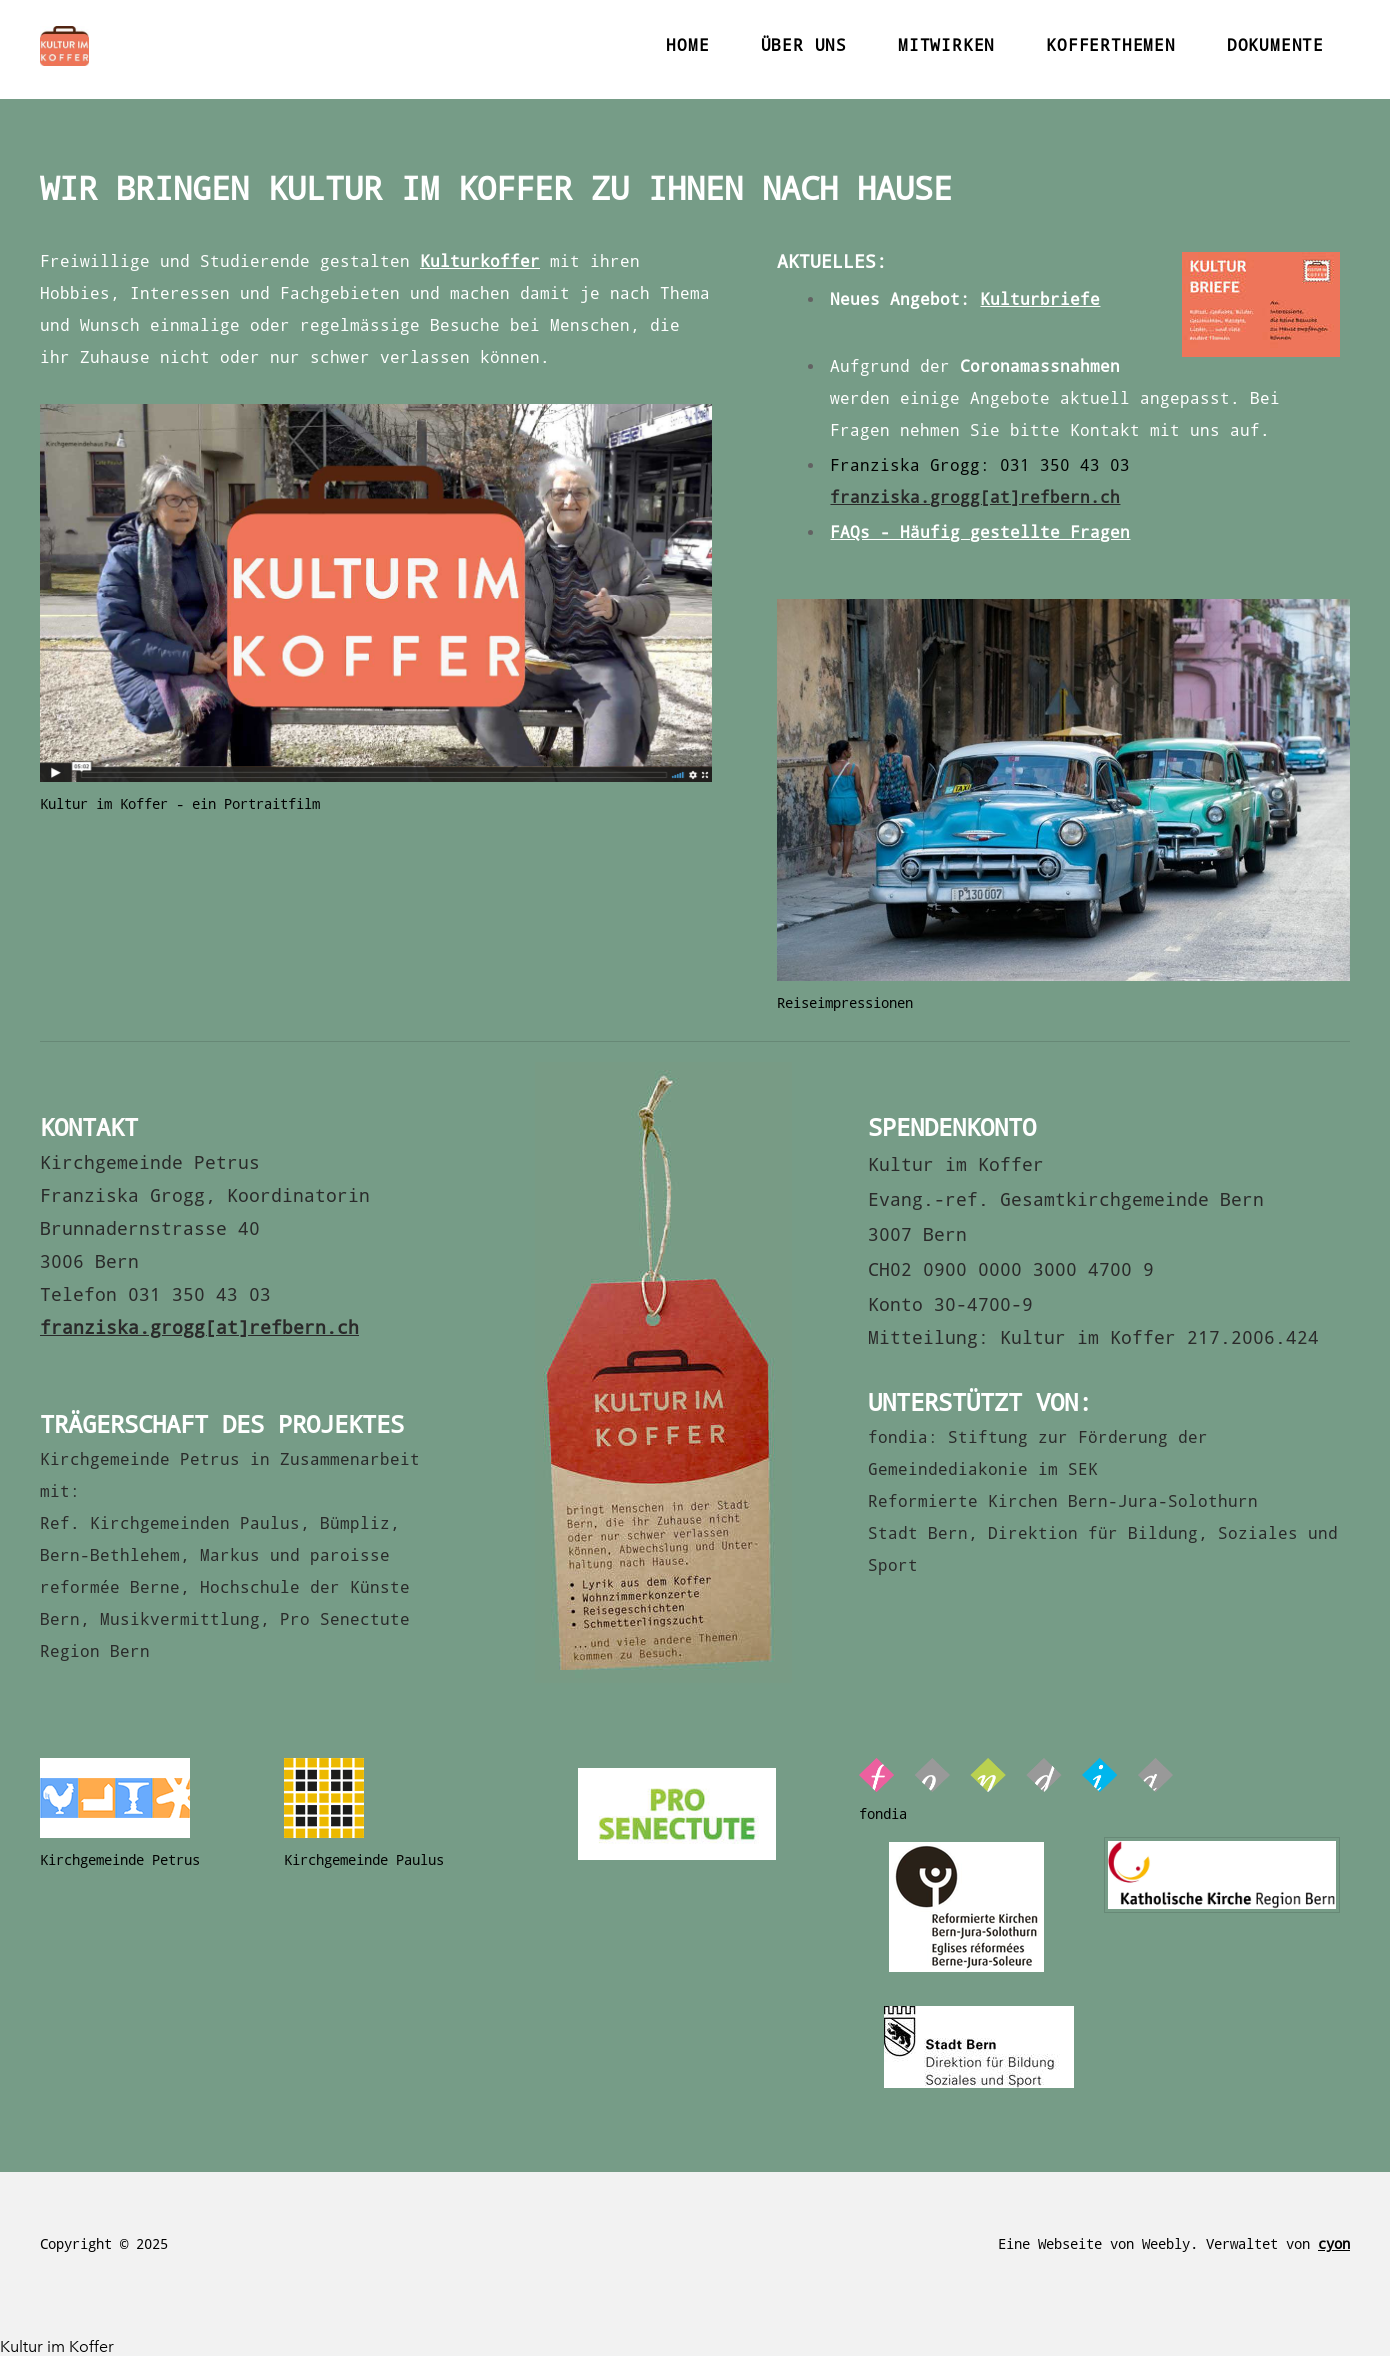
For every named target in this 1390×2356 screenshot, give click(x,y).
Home (687, 45)
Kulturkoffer (480, 261)
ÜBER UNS (804, 45)
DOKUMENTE (1275, 45)
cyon (1334, 2244)
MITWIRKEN (946, 45)
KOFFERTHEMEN (1111, 45)
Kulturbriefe (1040, 299)
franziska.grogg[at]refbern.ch (975, 497)
